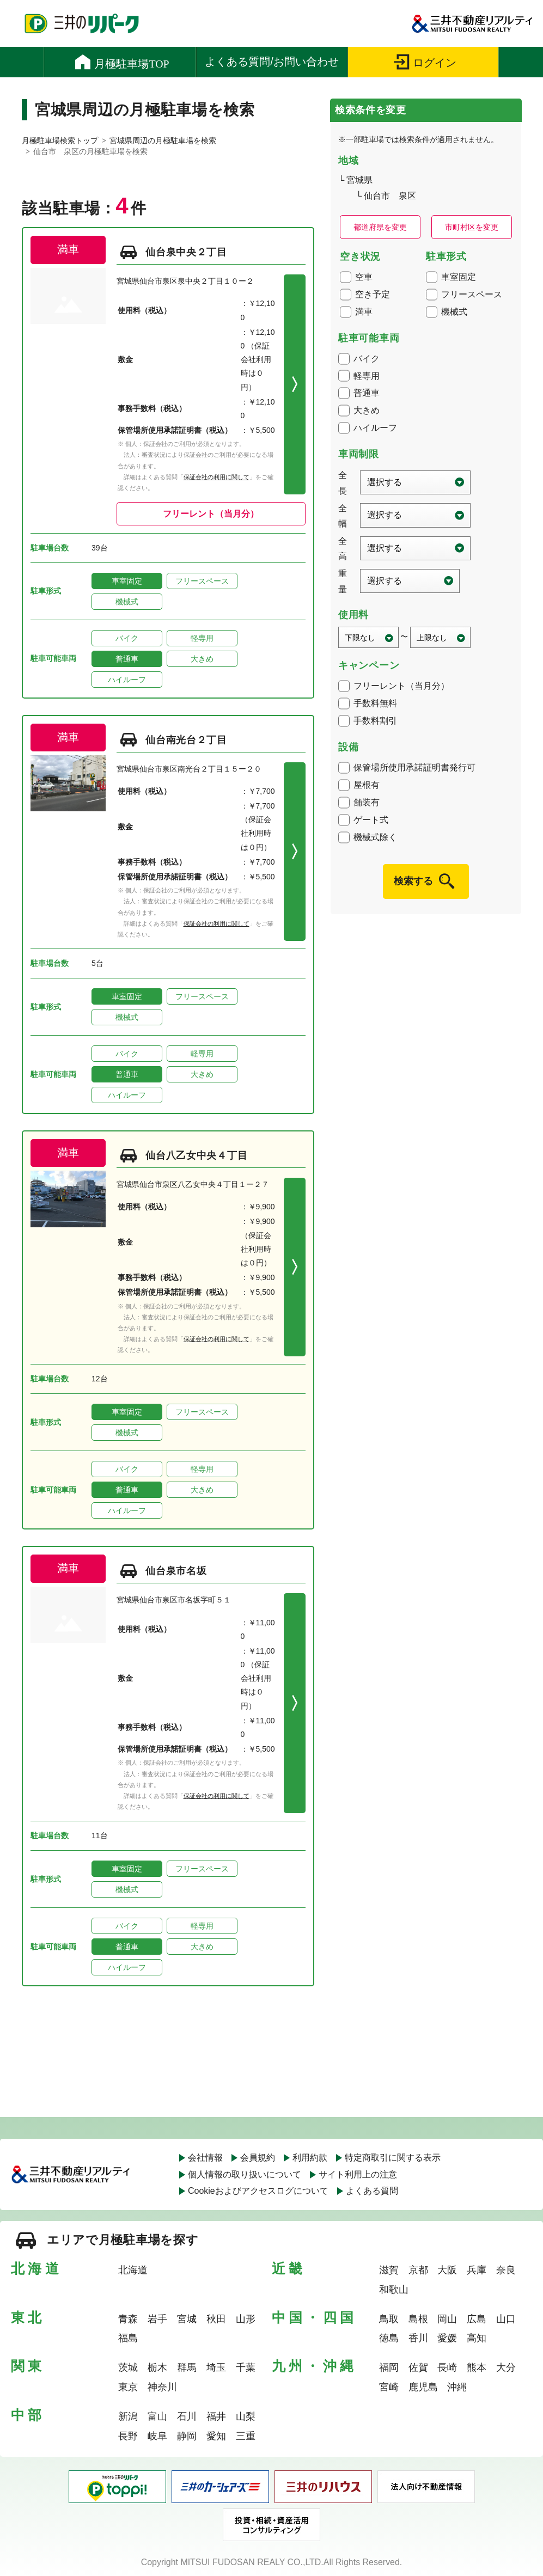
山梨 (245, 2416)
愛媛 (447, 2338)
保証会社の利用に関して (216, 477)
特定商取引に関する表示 (393, 2157)
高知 (476, 2338)
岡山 (447, 2319)
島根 (418, 2319)
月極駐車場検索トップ (60, 140)
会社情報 (205, 2157)
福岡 (389, 2367)
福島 (128, 2338)
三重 (245, 2436)
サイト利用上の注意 (358, 2174)
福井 (216, 2416)
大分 (506, 2367)
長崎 (447, 2367)
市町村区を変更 (471, 227)
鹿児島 (423, 2387)
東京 (128, 2387)
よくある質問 (372, 2190)
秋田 (216, 2319)
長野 (128, 2436)
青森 (128, 2319)
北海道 (133, 2270)
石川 (187, 2416)
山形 (245, 2319)
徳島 (389, 2338)
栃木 (157, 2367)
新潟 (128, 2416)
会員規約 (257, 2157)
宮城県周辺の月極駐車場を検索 (162, 140)
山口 (506, 2319)
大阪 (447, 2270)
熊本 (476, 2367)
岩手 (157, 2319)
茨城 (128, 2367)
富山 (157, 2416)
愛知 (216, 2436)
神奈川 (162, 2387)
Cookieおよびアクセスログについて (258, 2190)
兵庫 (476, 2270)
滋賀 (389, 2270)
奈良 (506, 2270)
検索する (413, 881)
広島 (476, 2319)
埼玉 (216, 2367)
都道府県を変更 (380, 227)
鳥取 (389, 2319)
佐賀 (418, 2367)
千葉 (245, 2367)
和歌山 (393, 2289)
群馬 (187, 2367)
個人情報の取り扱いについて (244, 2174)
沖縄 (457, 2387)
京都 (418, 2270)
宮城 (187, 2319)
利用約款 (309, 2157)
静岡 (187, 2436)
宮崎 (389, 2387)
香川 (418, 2338)
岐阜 (157, 2436)
